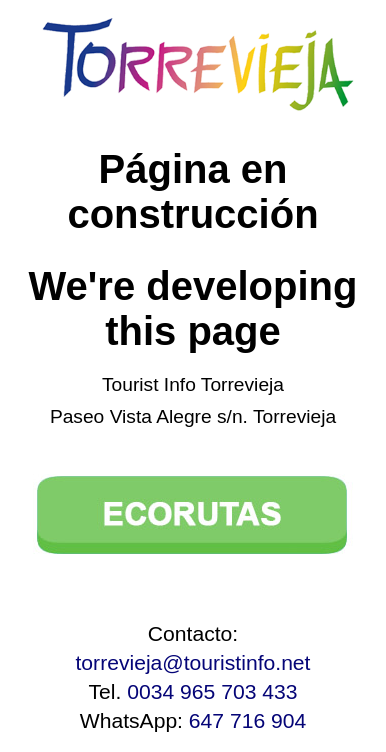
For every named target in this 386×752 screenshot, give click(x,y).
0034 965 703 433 (212, 691)
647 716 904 (247, 720)
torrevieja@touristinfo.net (193, 662)
